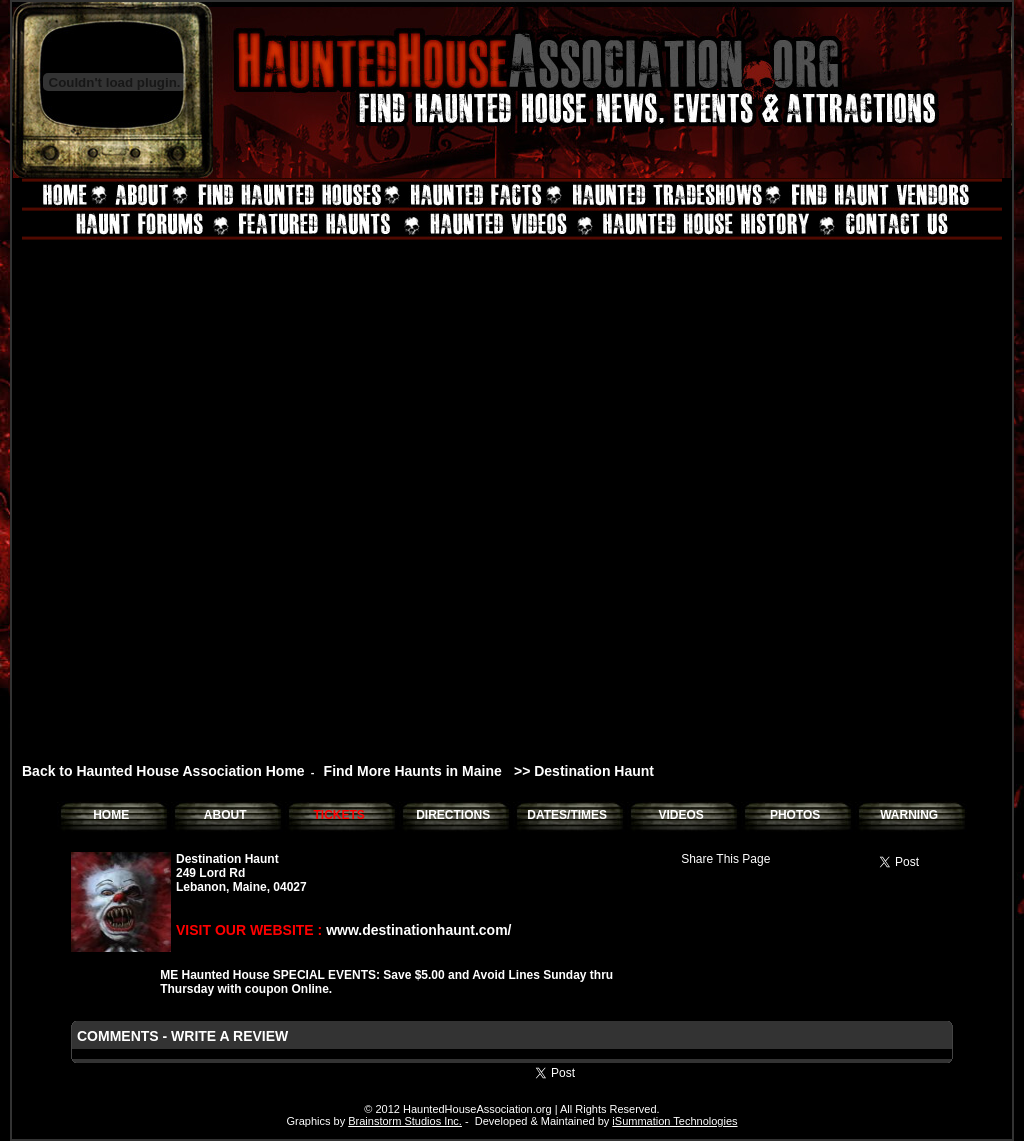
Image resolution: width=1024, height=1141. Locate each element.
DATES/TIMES (567, 815)
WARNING (909, 815)
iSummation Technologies (674, 1121)
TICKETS (338, 815)
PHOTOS (795, 815)
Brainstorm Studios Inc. (405, 1121)
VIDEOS (680, 815)
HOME (111, 815)
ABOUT (225, 815)
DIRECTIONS (453, 815)
